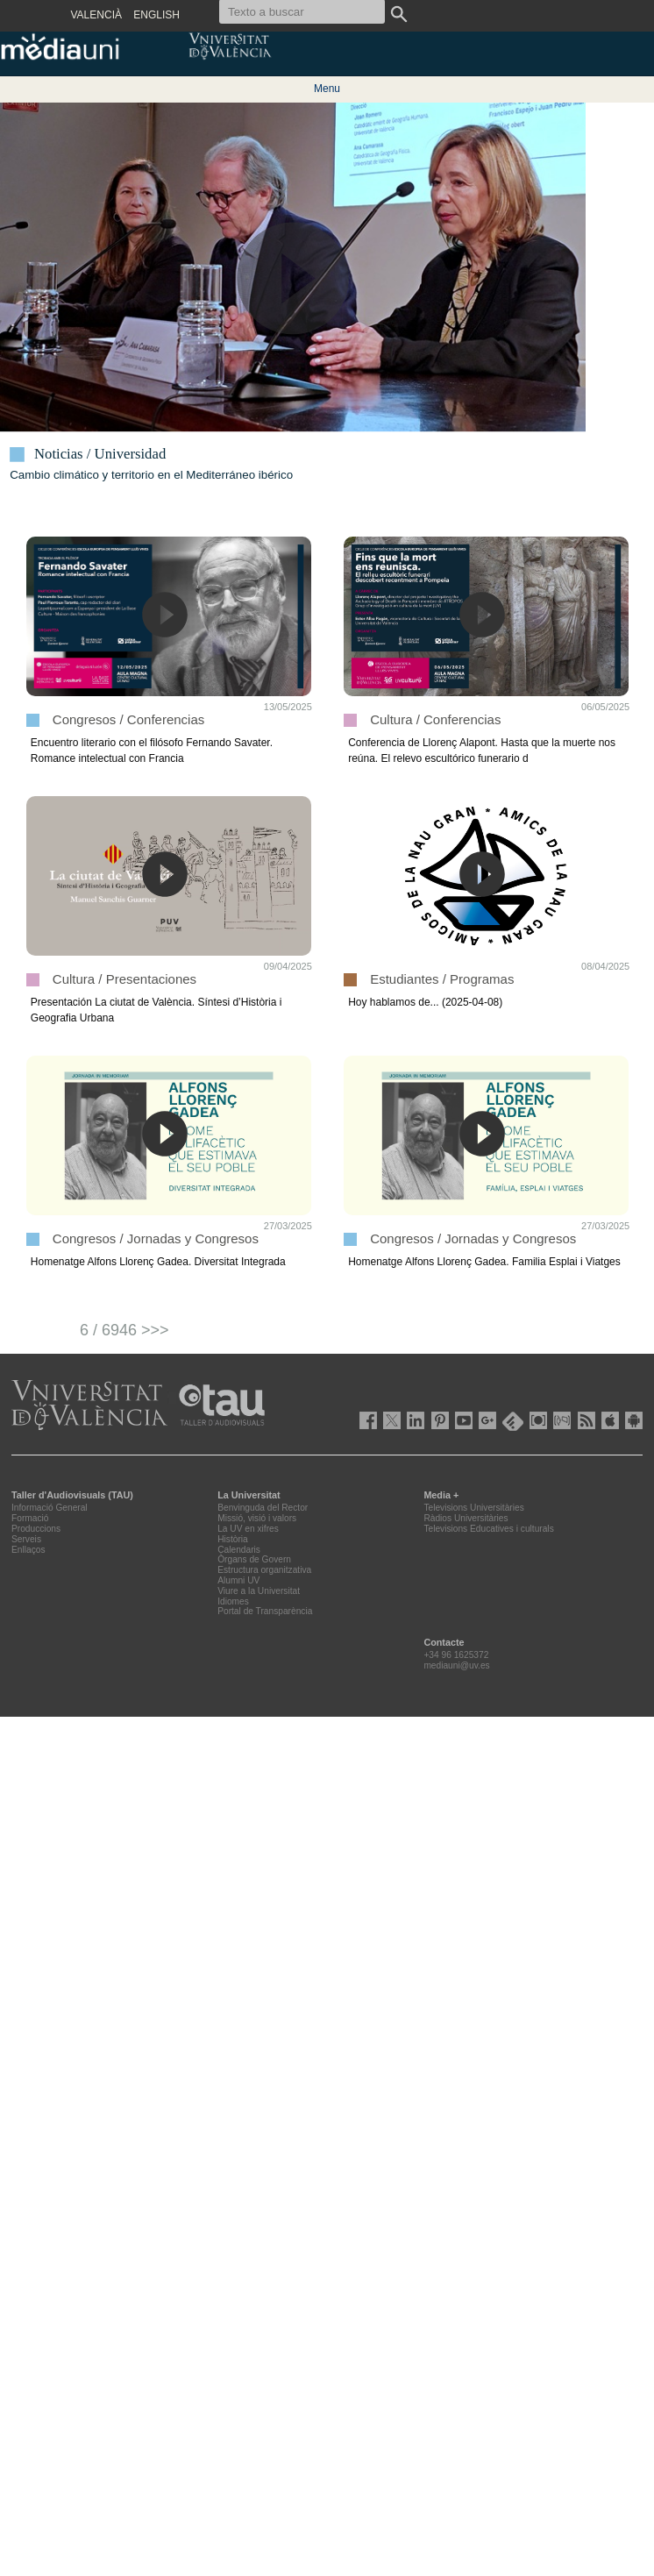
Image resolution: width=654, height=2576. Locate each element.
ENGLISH (156, 15)
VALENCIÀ (96, 15)
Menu (327, 88)
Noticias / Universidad (100, 454)
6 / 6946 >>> (124, 1330)
